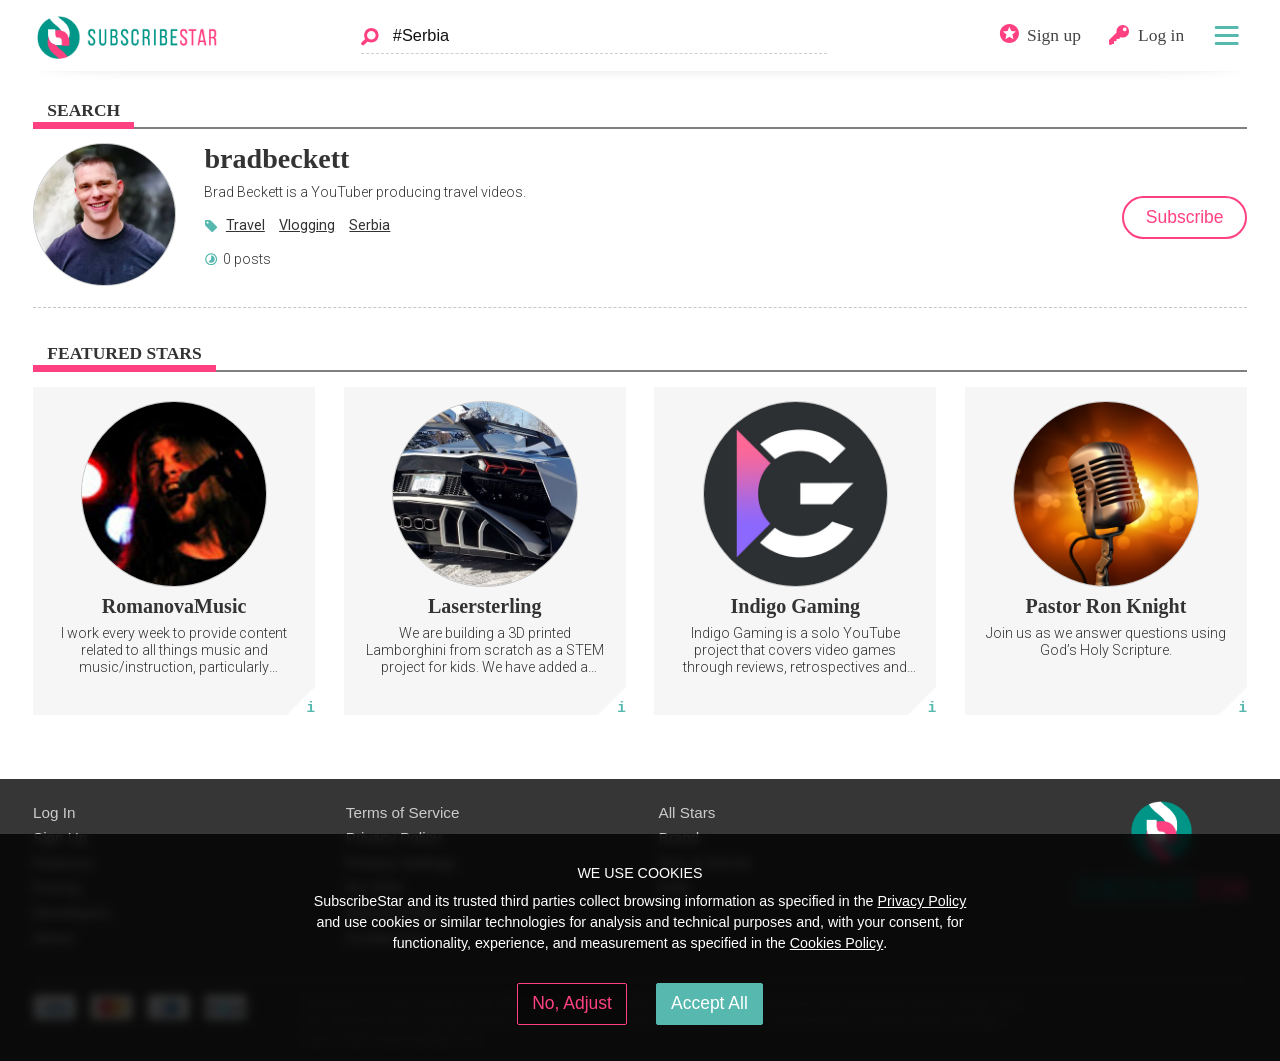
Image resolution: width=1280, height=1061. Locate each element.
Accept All (709, 1003)
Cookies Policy (837, 943)
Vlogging (307, 225)
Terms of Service (403, 812)
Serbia (369, 225)
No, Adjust (572, 1003)
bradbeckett (276, 158)
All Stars (687, 812)
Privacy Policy (921, 901)
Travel (245, 225)
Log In (54, 812)
